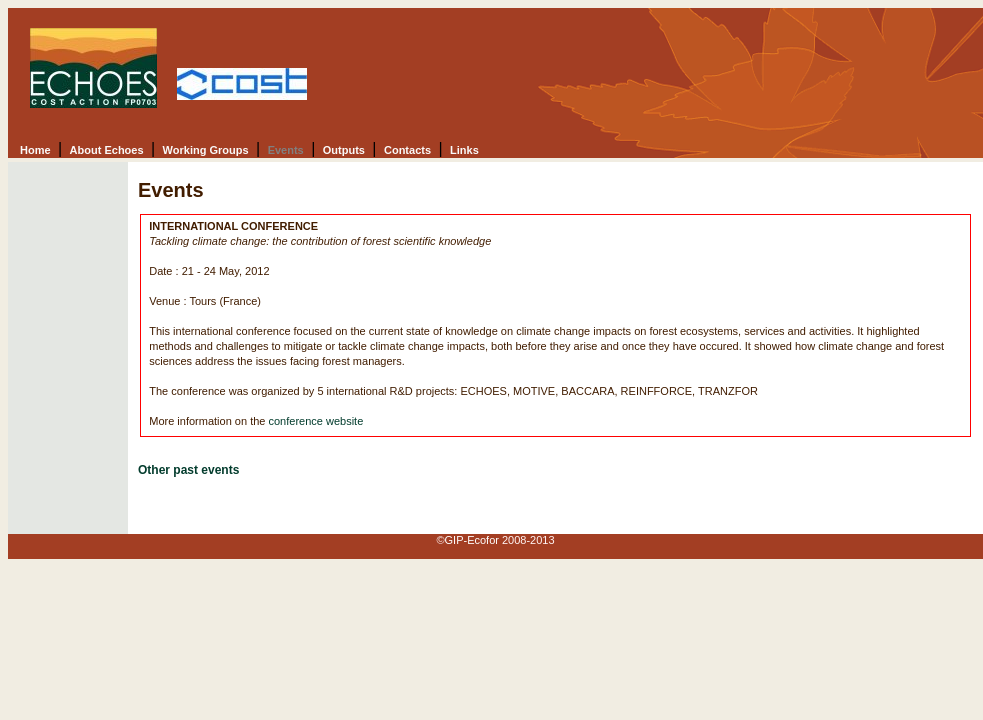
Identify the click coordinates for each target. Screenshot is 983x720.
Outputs (344, 150)
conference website (315, 421)
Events (286, 150)
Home (35, 150)
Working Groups (206, 150)
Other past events (188, 470)
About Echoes (107, 150)
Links (464, 150)
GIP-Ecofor (472, 540)
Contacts (407, 150)
